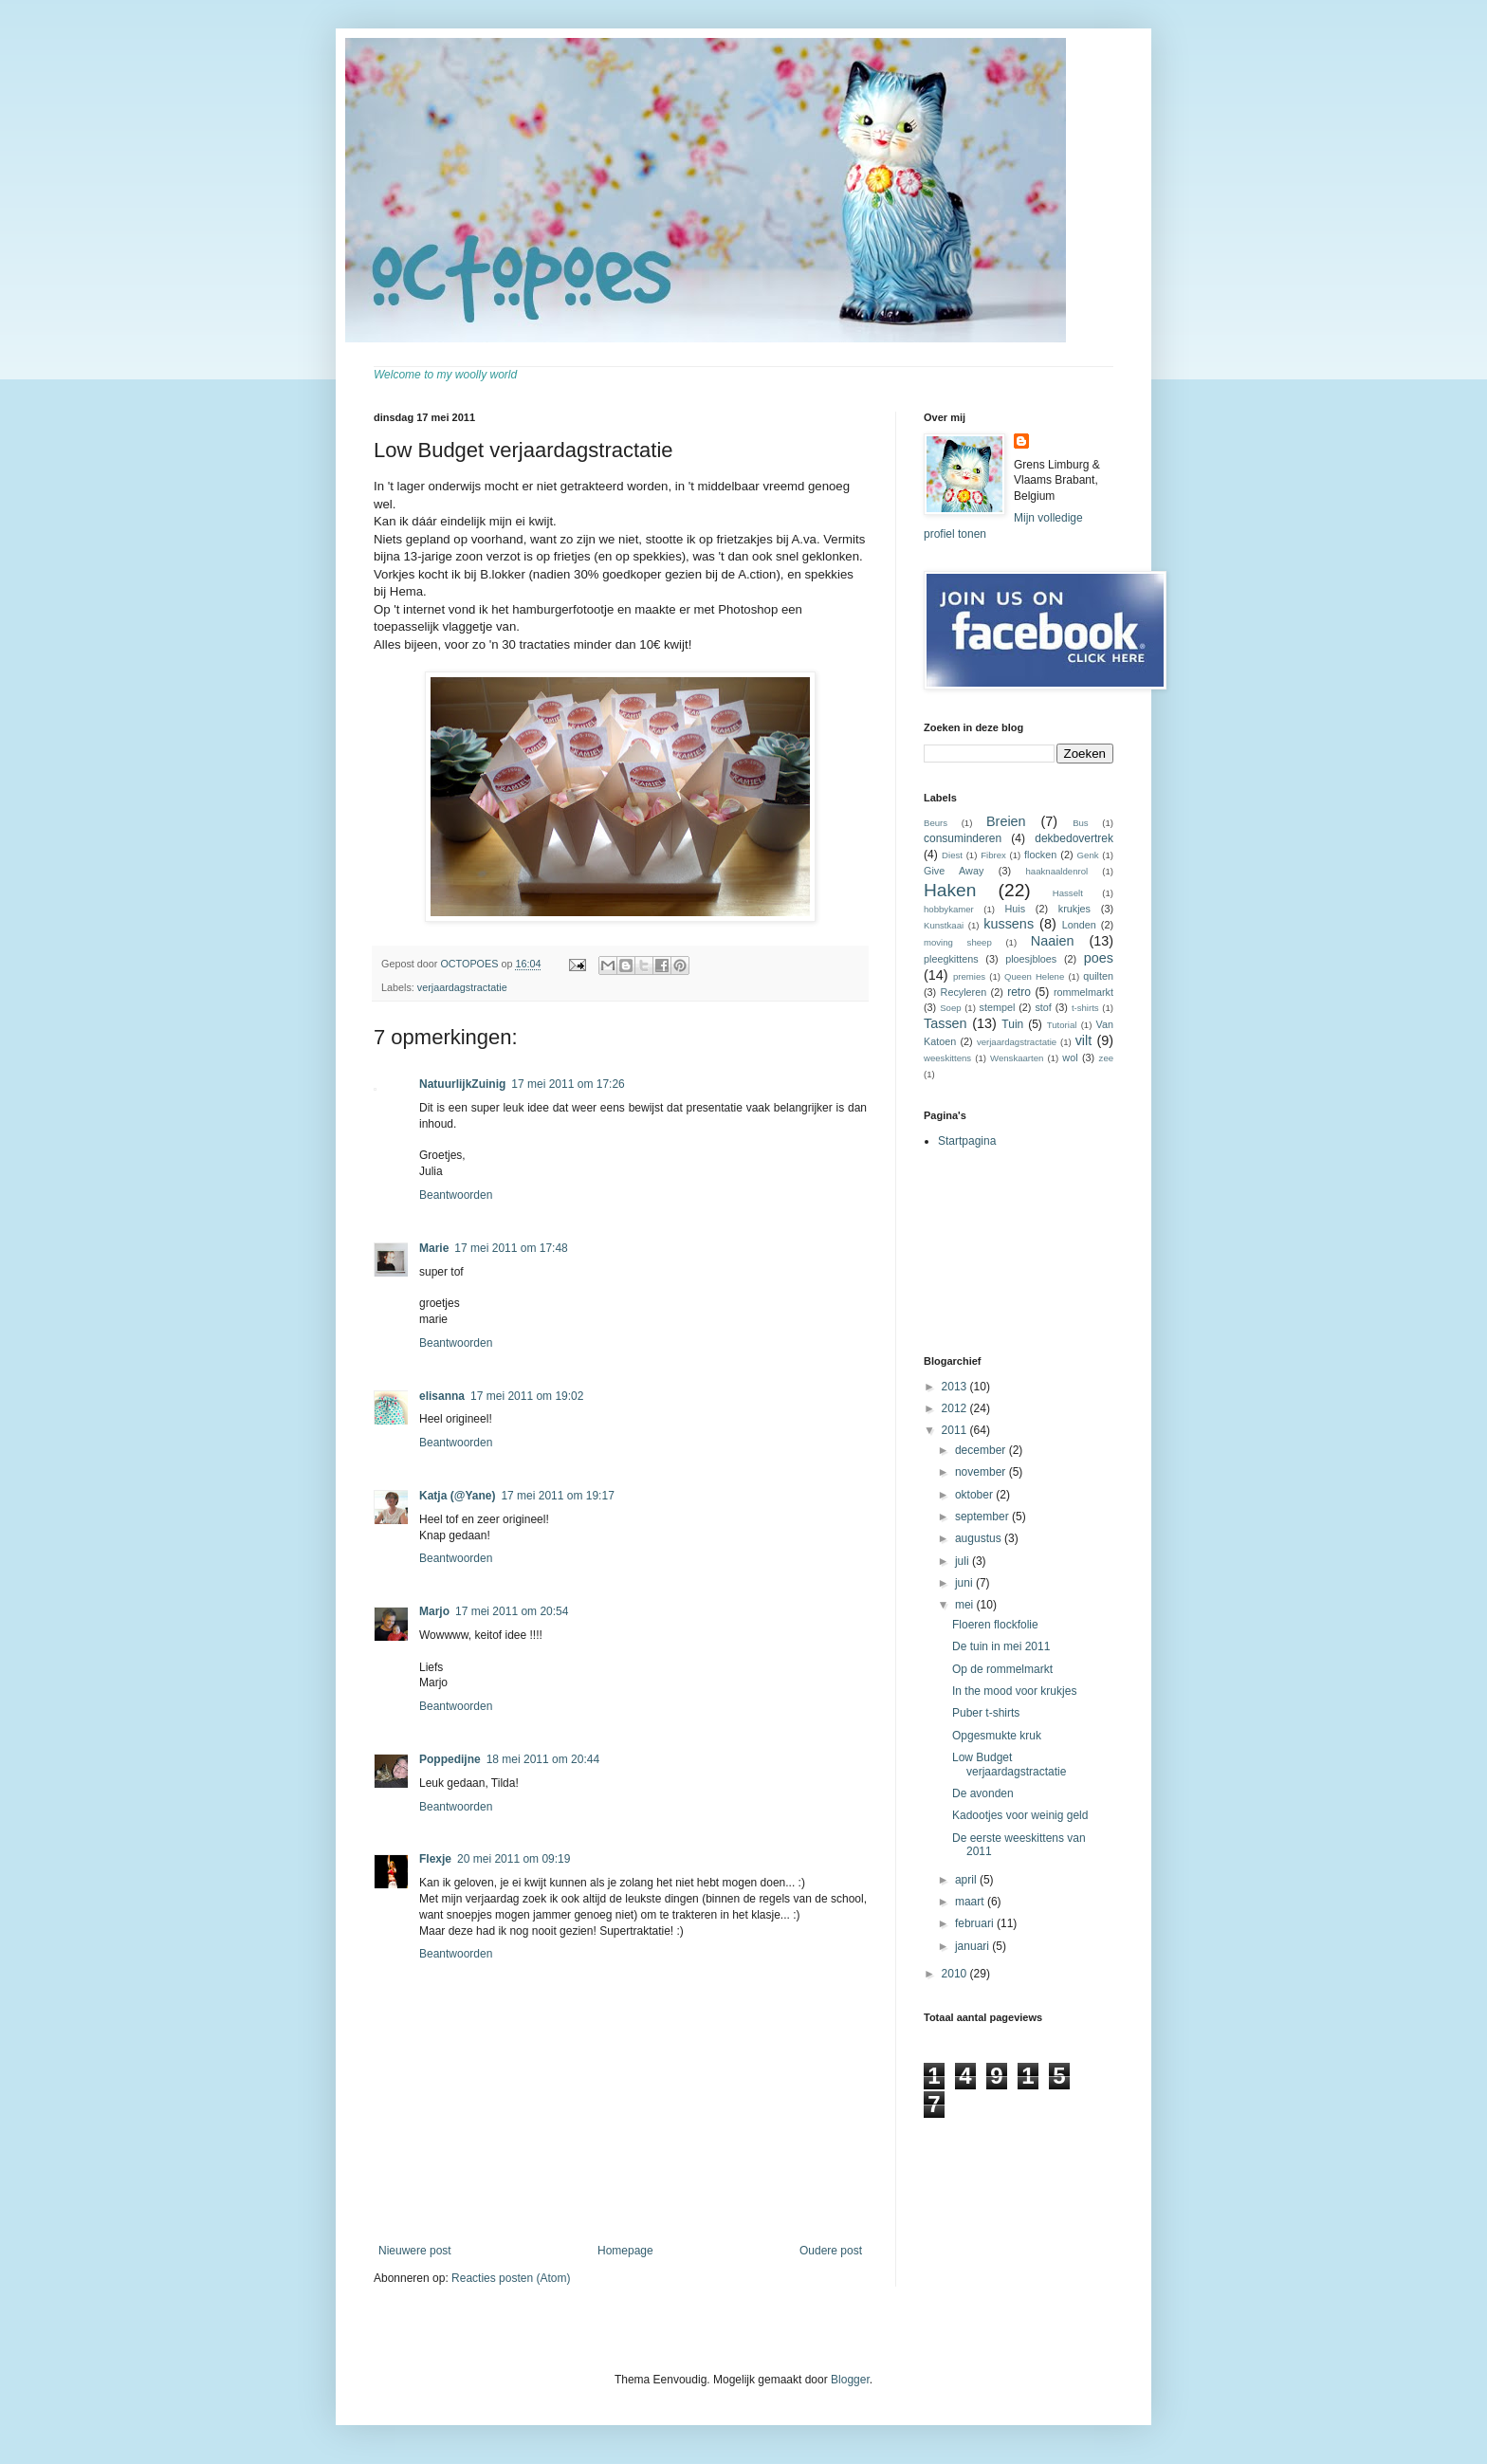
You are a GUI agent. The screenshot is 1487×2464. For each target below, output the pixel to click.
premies (969, 976)
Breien (1006, 821)
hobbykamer (949, 909)
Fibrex (993, 855)
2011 (956, 1430)
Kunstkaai (944, 925)
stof (1043, 1007)
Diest (952, 855)
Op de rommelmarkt (1002, 1669)
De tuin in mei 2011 (1001, 1646)
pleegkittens (951, 959)
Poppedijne (450, 1759)
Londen (1079, 924)
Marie (434, 1248)
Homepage (625, 2250)
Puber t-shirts (985, 1712)
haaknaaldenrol (1057, 871)
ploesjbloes (1030, 959)
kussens (1008, 923)
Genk (1088, 855)
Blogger (850, 2379)
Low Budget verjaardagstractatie (1009, 1764)
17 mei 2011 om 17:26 (567, 1084)
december (982, 1450)
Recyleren (964, 992)
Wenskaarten (1016, 1058)
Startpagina (967, 1141)
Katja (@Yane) (457, 1495)
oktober (975, 1494)
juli (963, 1561)
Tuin (1012, 1024)
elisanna (442, 1396)
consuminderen (962, 838)
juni (965, 1583)
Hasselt (1068, 893)
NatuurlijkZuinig (462, 1084)
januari (973, 1946)
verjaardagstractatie (462, 987)
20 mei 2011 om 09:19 (513, 1859)
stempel (998, 1007)
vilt (1083, 1040)
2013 (956, 1386)
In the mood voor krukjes (1014, 1691)
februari (976, 1923)
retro (1019, 992)
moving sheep (958, 942)
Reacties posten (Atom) (510, 2278)
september (983, 1516)
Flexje (435, 1859)
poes (1098, 957)
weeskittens (947, 1058)
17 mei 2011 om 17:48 (510, 1248)
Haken (950, 890)
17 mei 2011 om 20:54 (511, 1611)
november (982, 1472)
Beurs (935, 823)
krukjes (1074, 908)
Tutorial (1062, 1025)
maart (971, 1901)
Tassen (945, 1023)
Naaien (1052, 940)
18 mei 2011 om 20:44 (542, 1759)
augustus (979, 1538)
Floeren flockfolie (995, 1624)
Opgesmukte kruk (996, 1735)
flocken (1040, 854)
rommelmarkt (1083, 992)
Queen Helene (1034, 976)
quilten (1098, 976)
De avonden (983, 1793)
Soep (950, 1007)
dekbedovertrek (1074, 838)
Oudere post (830, 2250)
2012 (956, 1408)
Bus (1081, 823)
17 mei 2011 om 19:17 (557, 1495)
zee (1106, 1058)
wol (1069, 1057)
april (967, 1879)
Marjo (434, 1611)
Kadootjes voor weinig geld (1020, 1815)
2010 (956, 1973)
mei (966, 1604)
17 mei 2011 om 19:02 (526, 1396)
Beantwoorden (455, 1195)
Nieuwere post (414, 2250)
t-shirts (1085, 1007)
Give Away (953, 870)
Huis (1014, 908)
